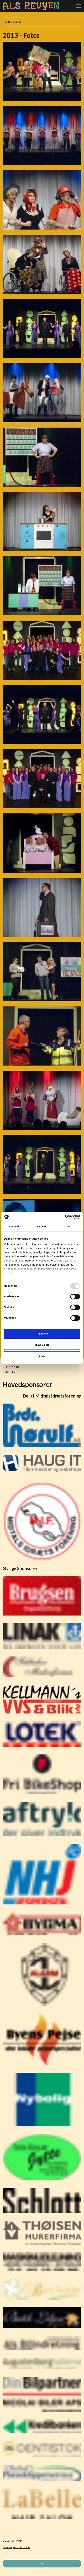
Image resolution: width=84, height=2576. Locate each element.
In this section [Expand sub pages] (42, 21)
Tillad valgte (42, 1344)
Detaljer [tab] (42, 1226)
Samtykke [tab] (15, 1226)
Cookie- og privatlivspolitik (16, 2547)
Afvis (42, 1356)
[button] (42, 71)
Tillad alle (42, 1333)
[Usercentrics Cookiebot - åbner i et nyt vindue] (65, 1217)
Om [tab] (69, 1226)
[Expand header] (79, 6)
